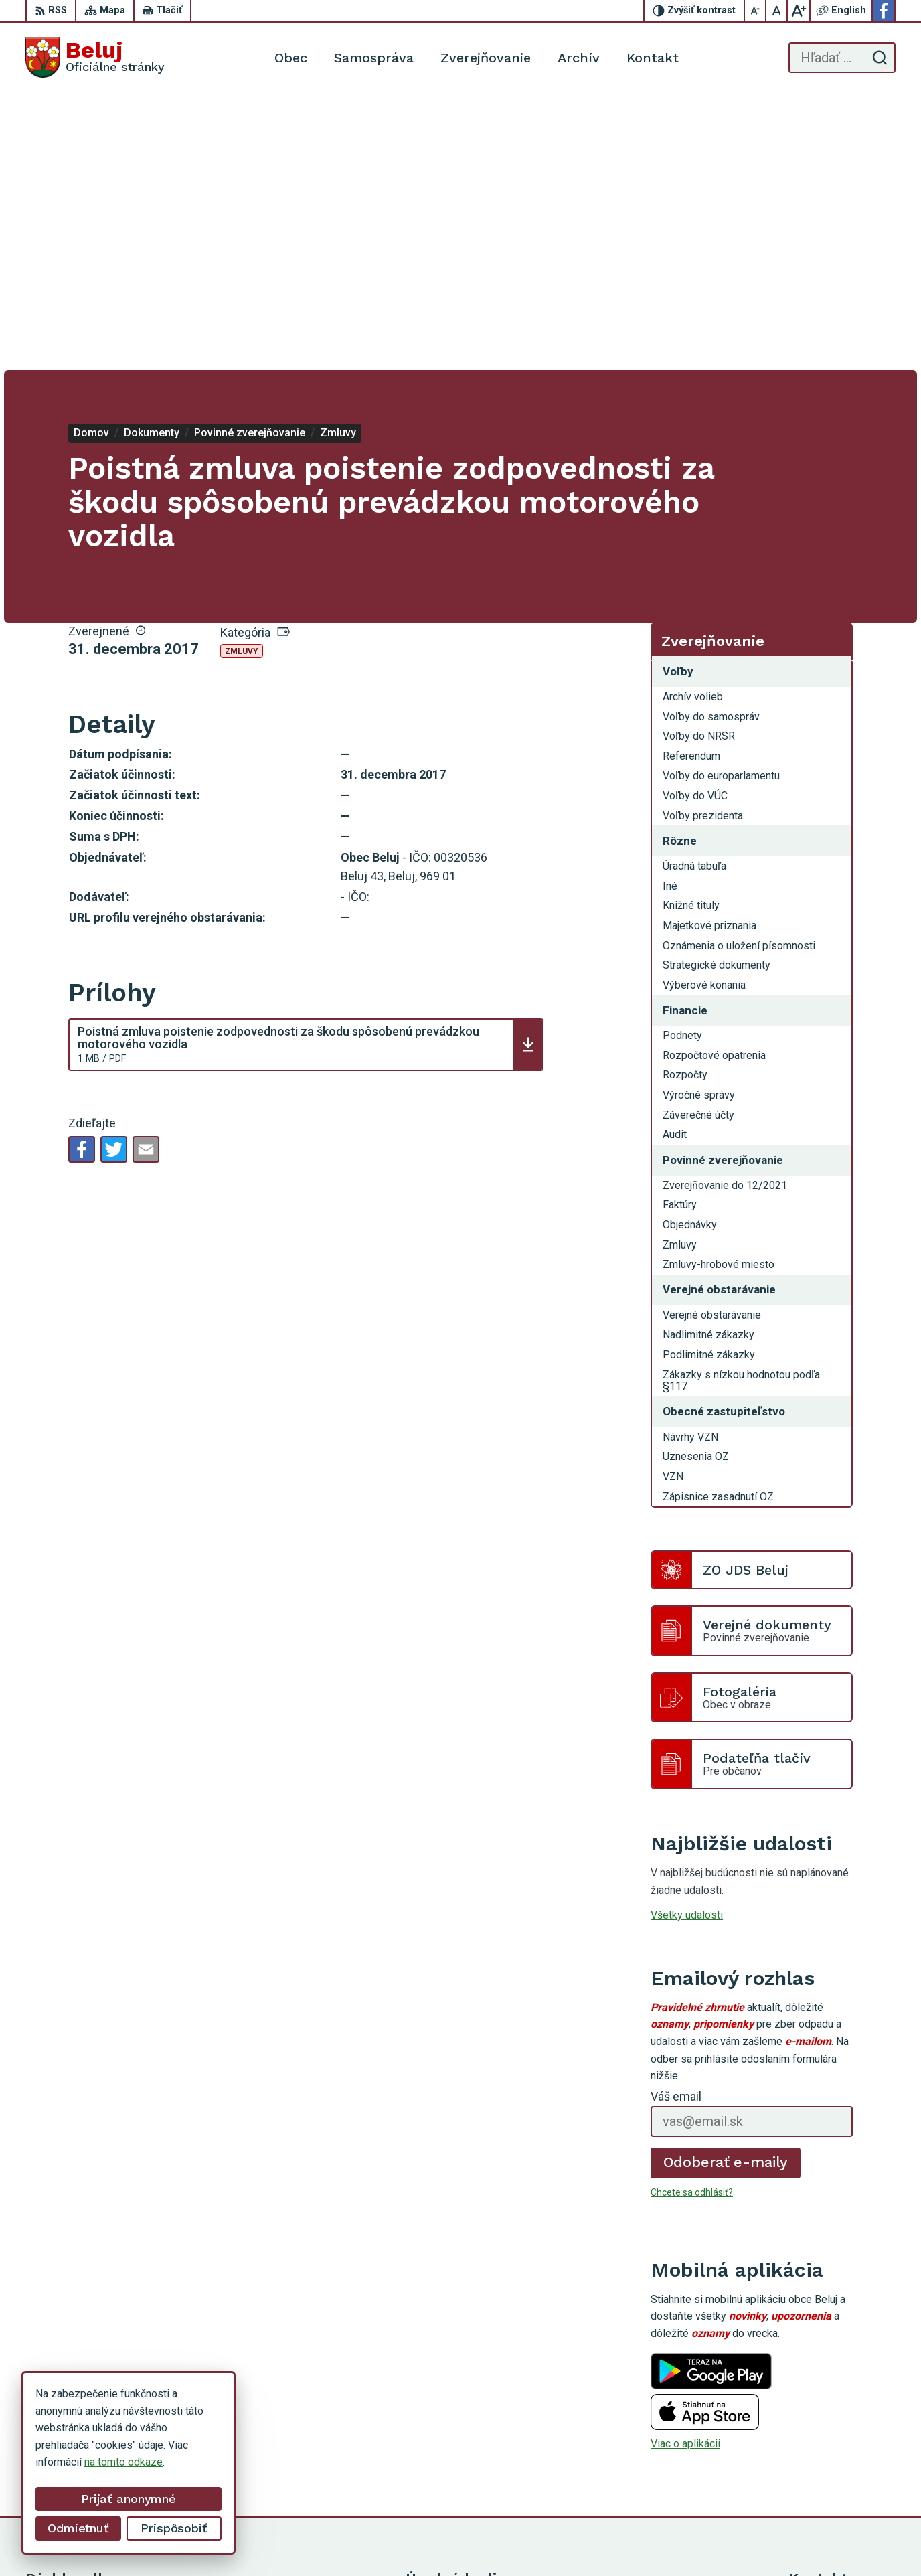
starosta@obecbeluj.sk (842, 2464)
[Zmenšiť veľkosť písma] (755, 10)
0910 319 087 (821, 2449)
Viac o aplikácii (685, 2167)
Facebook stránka (829, 2479)
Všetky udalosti (687, 1638)
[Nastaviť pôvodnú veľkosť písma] (777, 10)
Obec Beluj (700, 2540)
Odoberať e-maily (725, 1885)
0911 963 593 (821, 2434)
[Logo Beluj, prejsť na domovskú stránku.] (95, 57)
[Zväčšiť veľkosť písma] (798, 10)
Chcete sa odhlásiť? (692, 1915)
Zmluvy (241, 374)
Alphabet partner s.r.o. (535, 2540)
